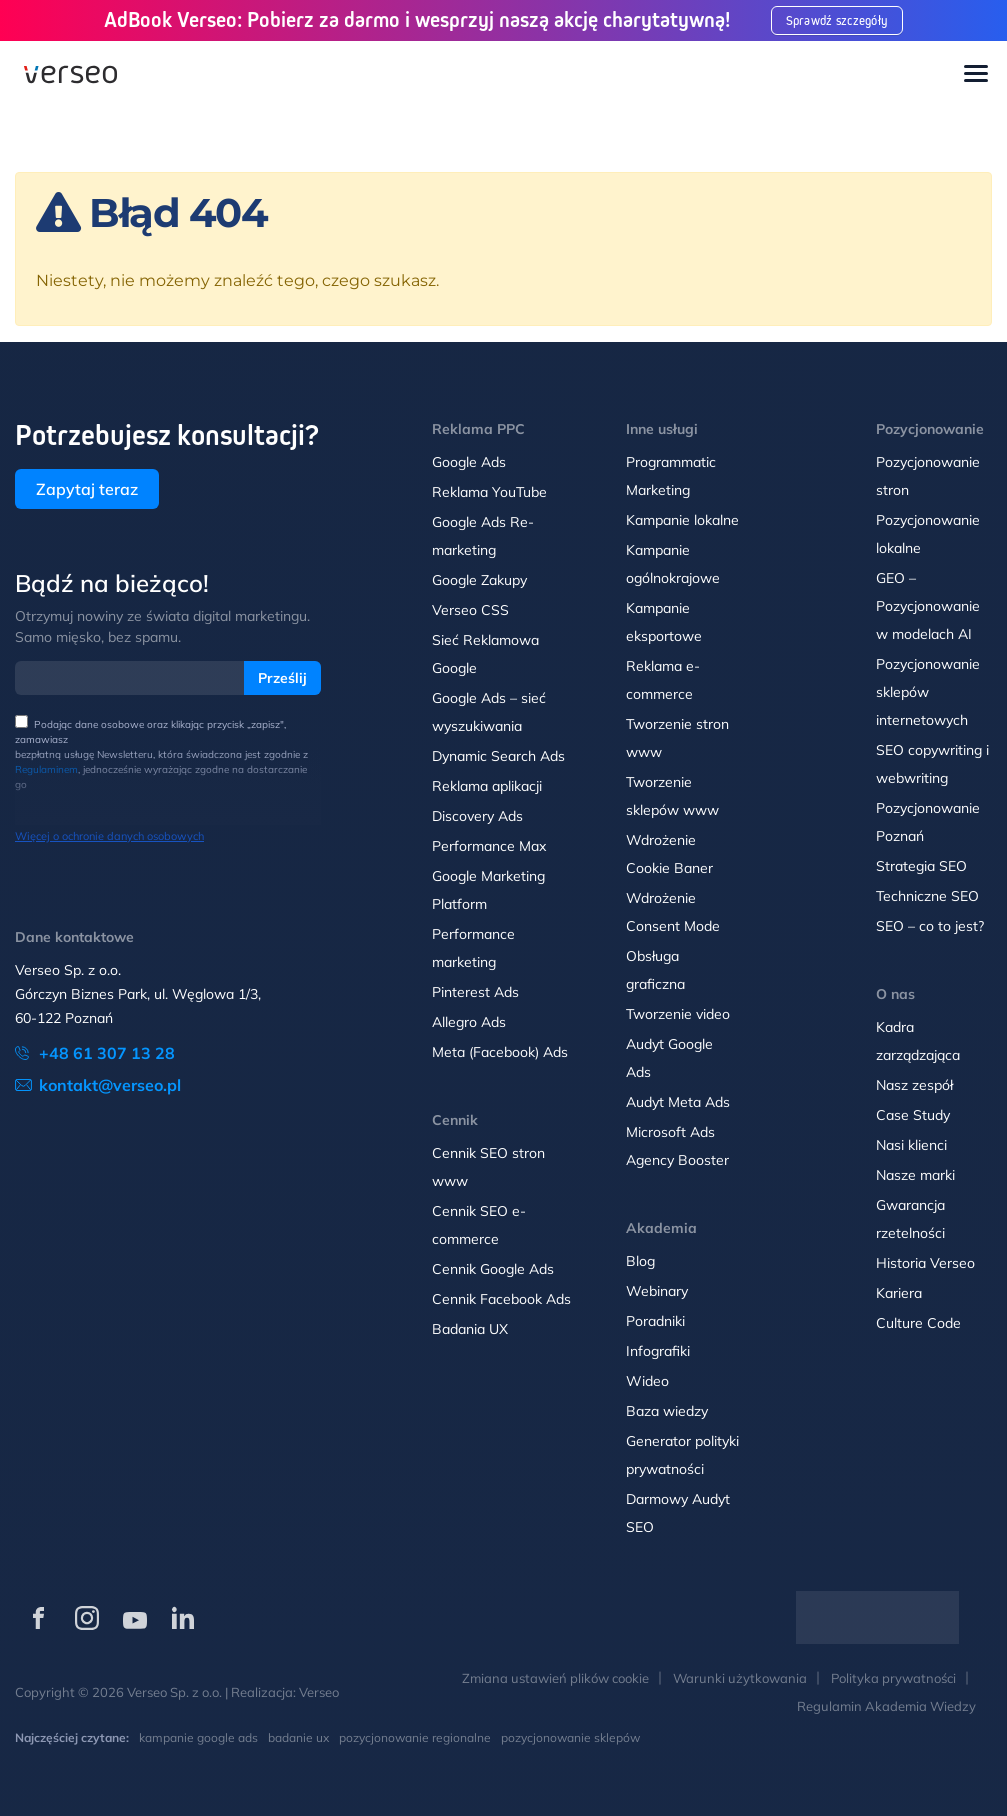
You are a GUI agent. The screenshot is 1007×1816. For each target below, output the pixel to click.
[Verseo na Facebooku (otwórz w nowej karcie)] (39, 1618)
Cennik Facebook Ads (501, 1299)
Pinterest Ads (475, 992)
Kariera (899, 1293)
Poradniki (655, 1321)
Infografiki (658, 1351)
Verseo (319, 1692)
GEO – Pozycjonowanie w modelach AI (928, 606)
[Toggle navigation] (976, 75)
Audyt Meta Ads (680, 1102)
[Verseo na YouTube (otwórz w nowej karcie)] (135, 1618)
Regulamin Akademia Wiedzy (886, 1706)
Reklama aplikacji (487, 786)
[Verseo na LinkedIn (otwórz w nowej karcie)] (183, 1618)
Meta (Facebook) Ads (500, 1052)
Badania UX (470, 1329)
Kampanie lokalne (682, 520)
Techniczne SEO (927, 896)
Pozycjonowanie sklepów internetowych (928, 692)
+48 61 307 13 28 (107, 1053)
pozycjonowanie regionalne (415, 1737)
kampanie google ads (198, 1737)
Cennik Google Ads (493, 1269)
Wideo (647, 1381)
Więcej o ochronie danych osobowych (109, 836)
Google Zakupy (479, 580)
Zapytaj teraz (87, 489)
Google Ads (469, 462)
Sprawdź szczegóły (842, 20)
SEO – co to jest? (930, 926)
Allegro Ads (469, 1022)
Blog (640, 1261)
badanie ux (298, 1737)
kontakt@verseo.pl (110, 1085)
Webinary (657, 1291)
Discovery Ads (477, 816)
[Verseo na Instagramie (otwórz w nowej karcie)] (87, 1618)
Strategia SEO (921, 866)
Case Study (913, 1115)
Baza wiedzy (667, 1411)
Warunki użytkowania (740, 1678)
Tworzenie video (678, 1014)
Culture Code (918, 1323)
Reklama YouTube (489, 492)
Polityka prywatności (893, 1678)
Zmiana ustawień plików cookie (555, 1678)
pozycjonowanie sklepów (570, 1737)
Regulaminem (46, 769)
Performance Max (489, 846)
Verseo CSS (470, 610)
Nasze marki (915, 1175)
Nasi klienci (911, 1145)
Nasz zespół (914, 1085)
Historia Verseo (925, 1263)
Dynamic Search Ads (498, 756)
